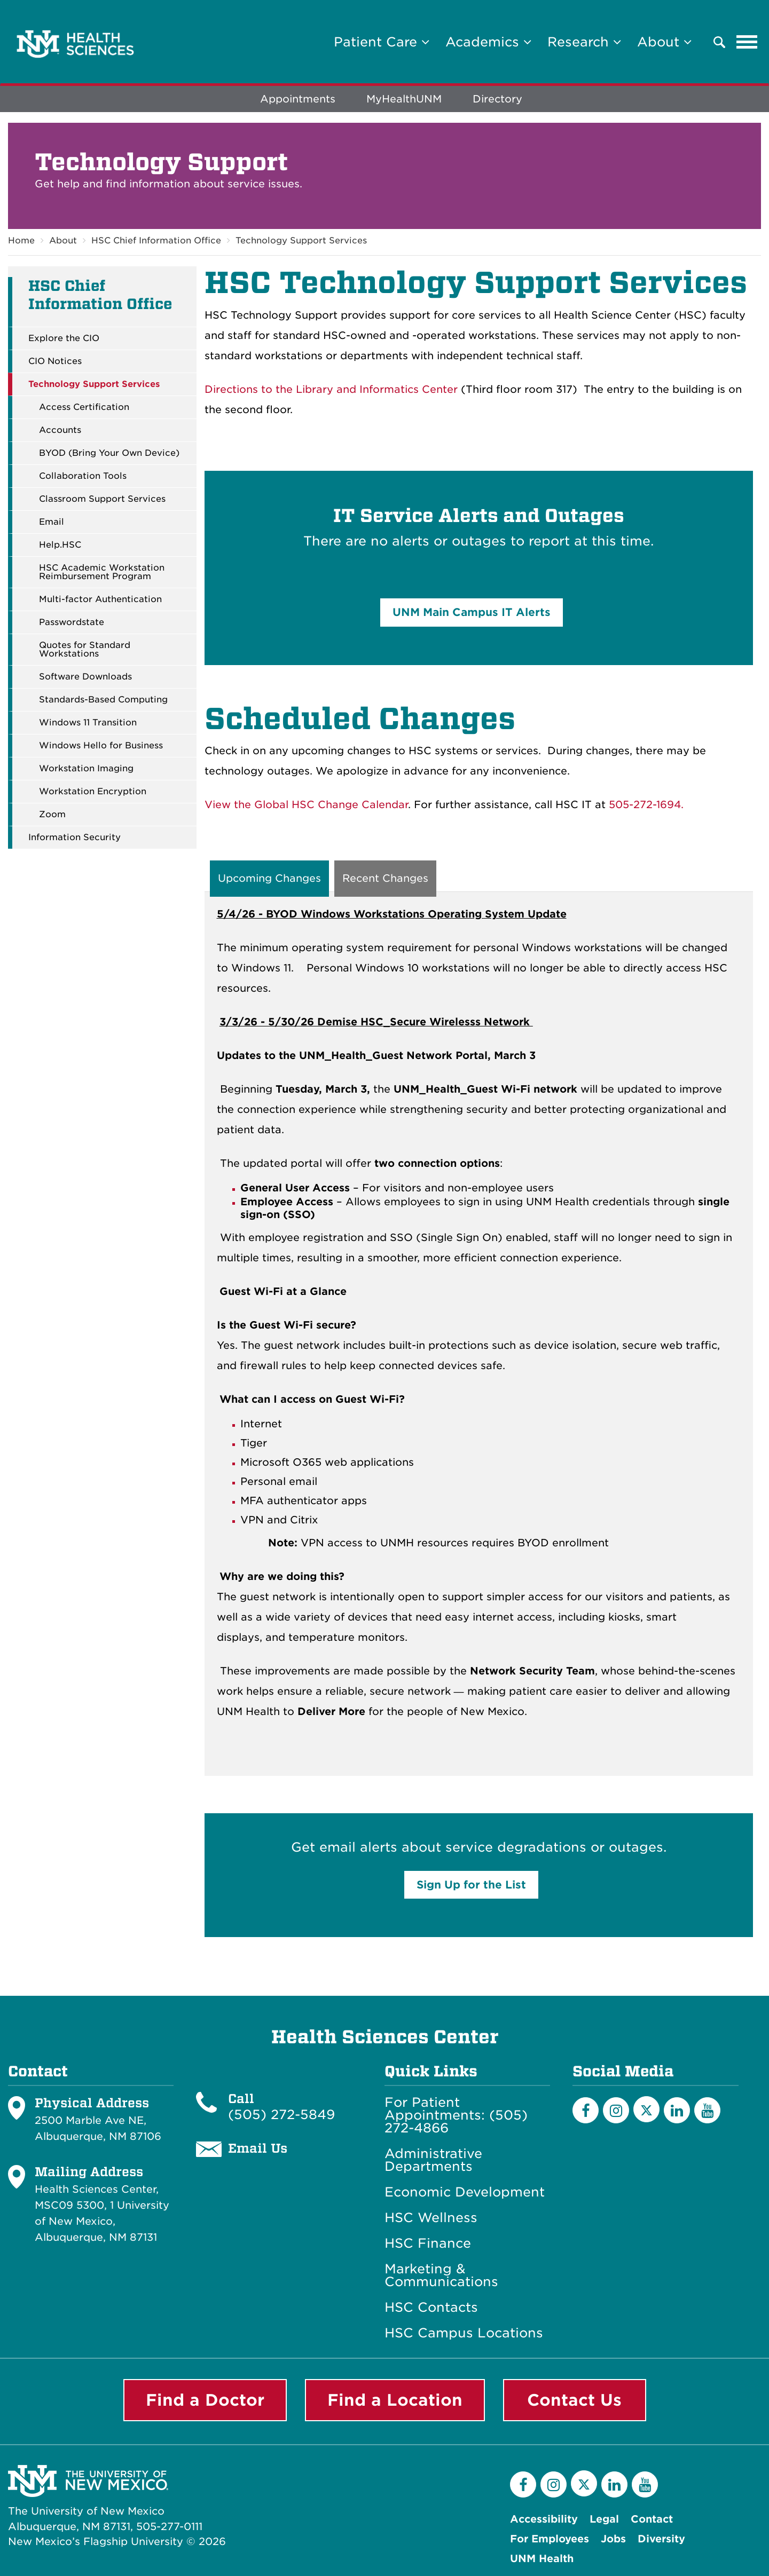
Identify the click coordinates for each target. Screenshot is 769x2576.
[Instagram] (616, 2111)
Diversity (661, 2539)
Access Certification (84, 407)
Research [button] (584, 42)
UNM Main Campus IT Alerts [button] (472, 612)
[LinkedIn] (677, 2111)
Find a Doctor (205, 2400)
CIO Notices (55, 361)
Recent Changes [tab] (385, 879)
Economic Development (464, 2192)
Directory (497, 99)
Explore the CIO (63, 338)
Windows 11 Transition (88, 722)
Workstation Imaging (86, 768)
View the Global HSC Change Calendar (306, 805)
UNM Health (542, 2559)
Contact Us (574, 2400)
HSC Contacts (431, 2308)
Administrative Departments (433, 2161)
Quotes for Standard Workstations (84, 649)
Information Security (74, 837)
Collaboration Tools (83, 476)
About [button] (664, 42)
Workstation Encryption (92, 791)
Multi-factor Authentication (100, 599)
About (63, 240)
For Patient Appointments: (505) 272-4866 (456, 2116)
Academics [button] (488, 42)
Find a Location (394, 2400)
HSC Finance (427, 2244)
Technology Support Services (301, 240)
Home (21, 240)
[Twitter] (646, 2110)
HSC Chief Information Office (156, 240)
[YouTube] (707, 2111)
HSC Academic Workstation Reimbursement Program (101, 572)
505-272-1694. (646, 805)
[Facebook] (585, 2111)
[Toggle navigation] (747, 42)
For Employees (549, 2539)
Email (51, 522)
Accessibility (544, 2519)
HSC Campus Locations (463, 2333)
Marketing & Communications (441, 2276)
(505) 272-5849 (281, 2114)
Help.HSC (60, 545)
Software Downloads (85, 677)
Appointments (297, 99)
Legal (604, 2519)
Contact (652, 2519)
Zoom (52, 814)
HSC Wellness (430, 2218)
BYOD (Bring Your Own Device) (109, 453)
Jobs (613, 2539)
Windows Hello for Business (101, 745)
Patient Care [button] (381, 42)
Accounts (60, 430)
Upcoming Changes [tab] (269, 879)
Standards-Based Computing (103, 700)
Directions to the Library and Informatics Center (331, 389)
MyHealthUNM (404, 99)
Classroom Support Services (102, 499)
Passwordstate (71, 622)
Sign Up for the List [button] (471, 1884)
